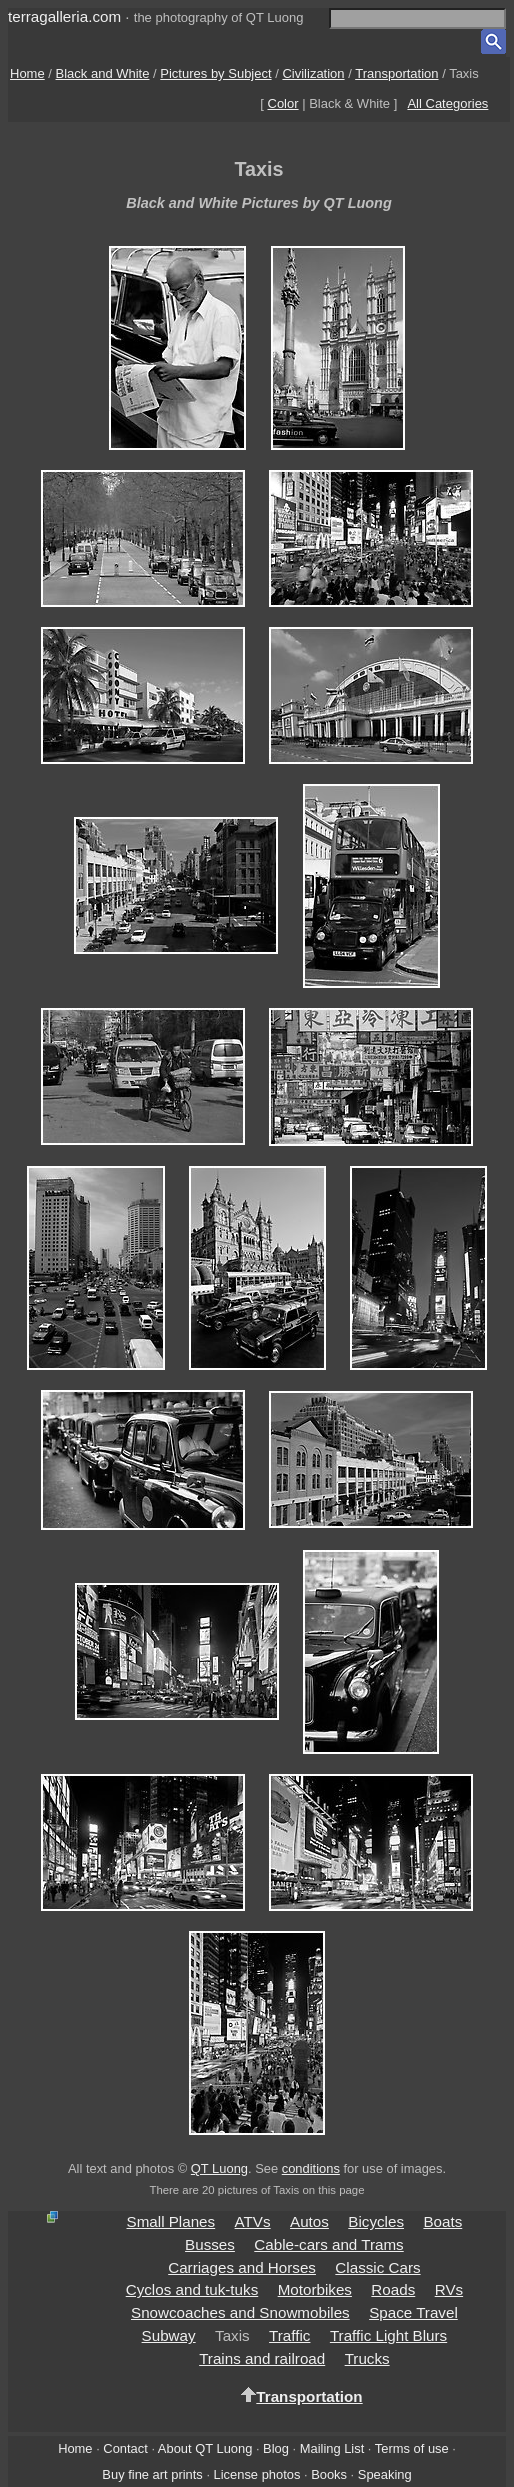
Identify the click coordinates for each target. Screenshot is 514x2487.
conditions (311, 2168)
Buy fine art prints (152, 2474)
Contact (125, 2448)
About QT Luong (205, 2448)
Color (283, 103)
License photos (257, 2474)
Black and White (103, 73)
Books (329, 2474)
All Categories (447, 103)
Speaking (385, 2474)
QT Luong (219, 2168)
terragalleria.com (64, 16)
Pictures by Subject (215, 73)
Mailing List (332, 2448)
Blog (276, 2448)
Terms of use (412, 2448)
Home (27, 73)
